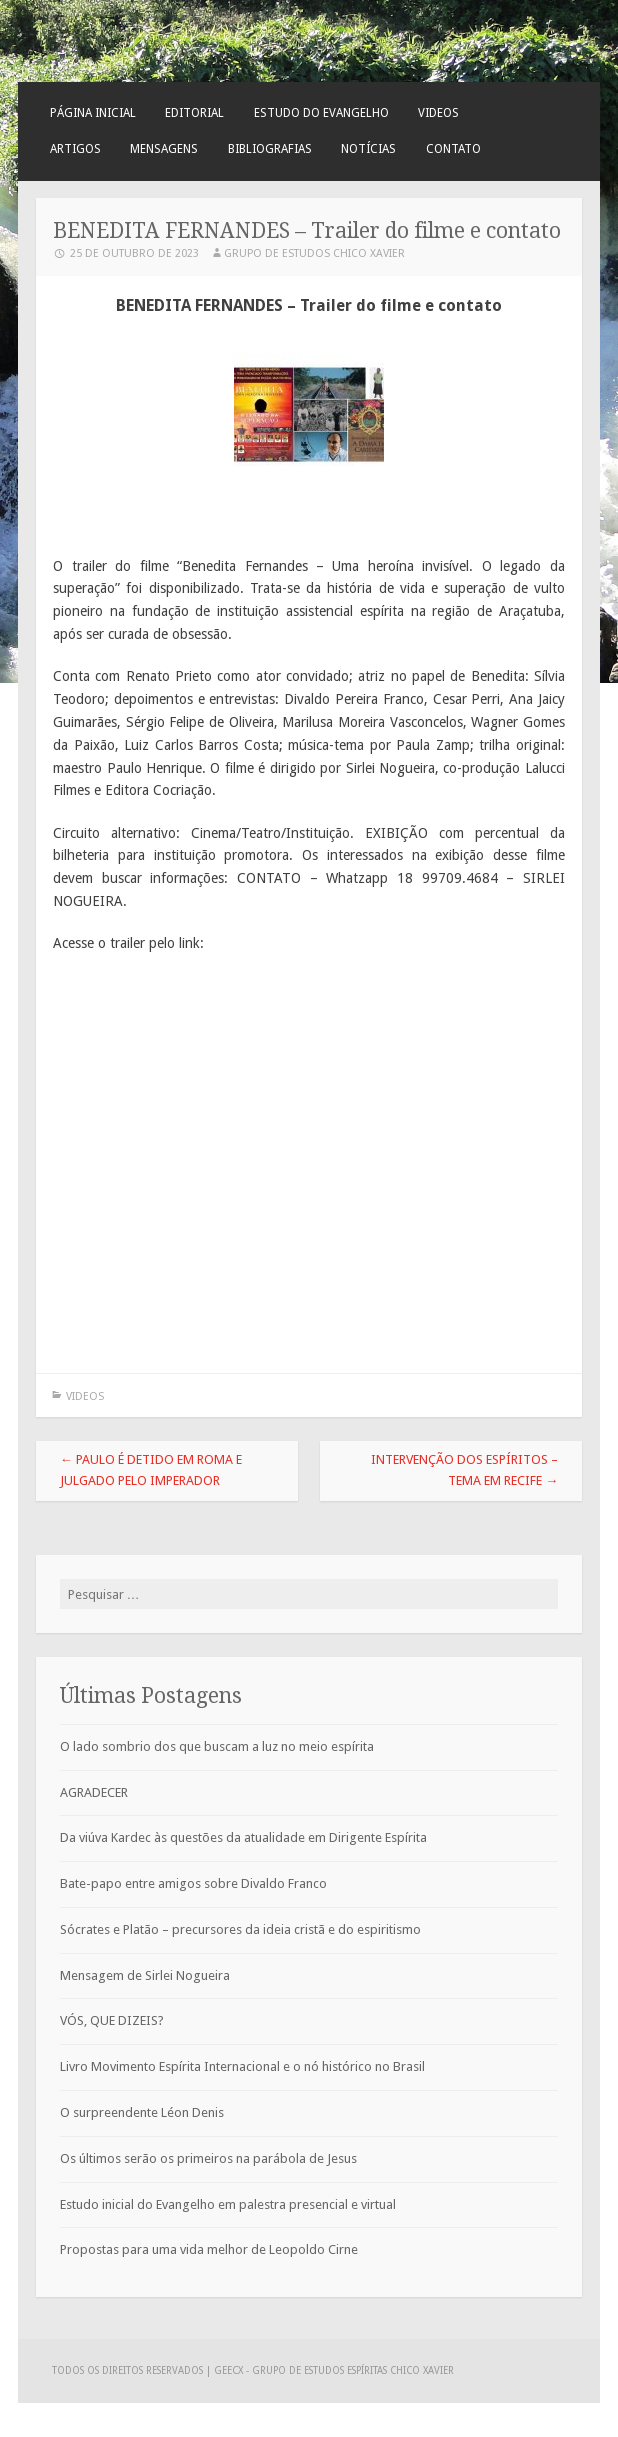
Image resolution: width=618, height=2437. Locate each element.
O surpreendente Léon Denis (142, 2112)
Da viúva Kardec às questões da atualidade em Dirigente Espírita (243, 1837)
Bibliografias (270, 149)
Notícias (368, 149)
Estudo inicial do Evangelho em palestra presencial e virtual (228, 2204)
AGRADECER (94, 1792)
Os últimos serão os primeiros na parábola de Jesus (208, 2158)
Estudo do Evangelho (321, 113)
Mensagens (164, 149)
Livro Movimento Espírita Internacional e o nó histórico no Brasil (242, 2066)
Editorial (194, 113)
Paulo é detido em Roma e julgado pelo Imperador (151, 1470)
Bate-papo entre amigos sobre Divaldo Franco (193, 1883)
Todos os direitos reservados (129, 2370)
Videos (438, 113)
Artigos (75, 149)
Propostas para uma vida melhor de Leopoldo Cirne (209, 2249)
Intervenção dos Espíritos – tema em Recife (464, 1470)
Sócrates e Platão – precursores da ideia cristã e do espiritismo (240, 1929)
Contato (453, 149)
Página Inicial (93, 113)
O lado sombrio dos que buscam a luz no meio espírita (217, 1746)
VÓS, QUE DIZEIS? (112, 2020)
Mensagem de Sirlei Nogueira (145, 1975)
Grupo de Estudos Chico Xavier (314, 253)
